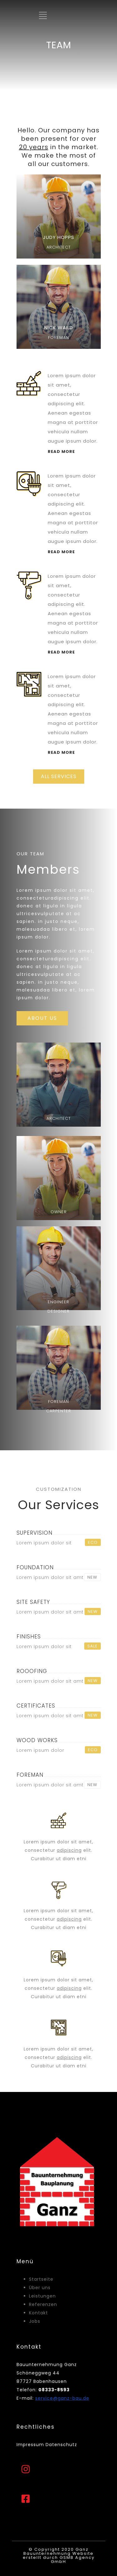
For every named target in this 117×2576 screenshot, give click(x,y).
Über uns (40, 2287)
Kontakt (38, 2313)
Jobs (34, 2321)
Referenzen (43, 2304)
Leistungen (42, 2296)
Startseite (41, 2279)
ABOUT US (42, 1018)
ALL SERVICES (58, 776)
